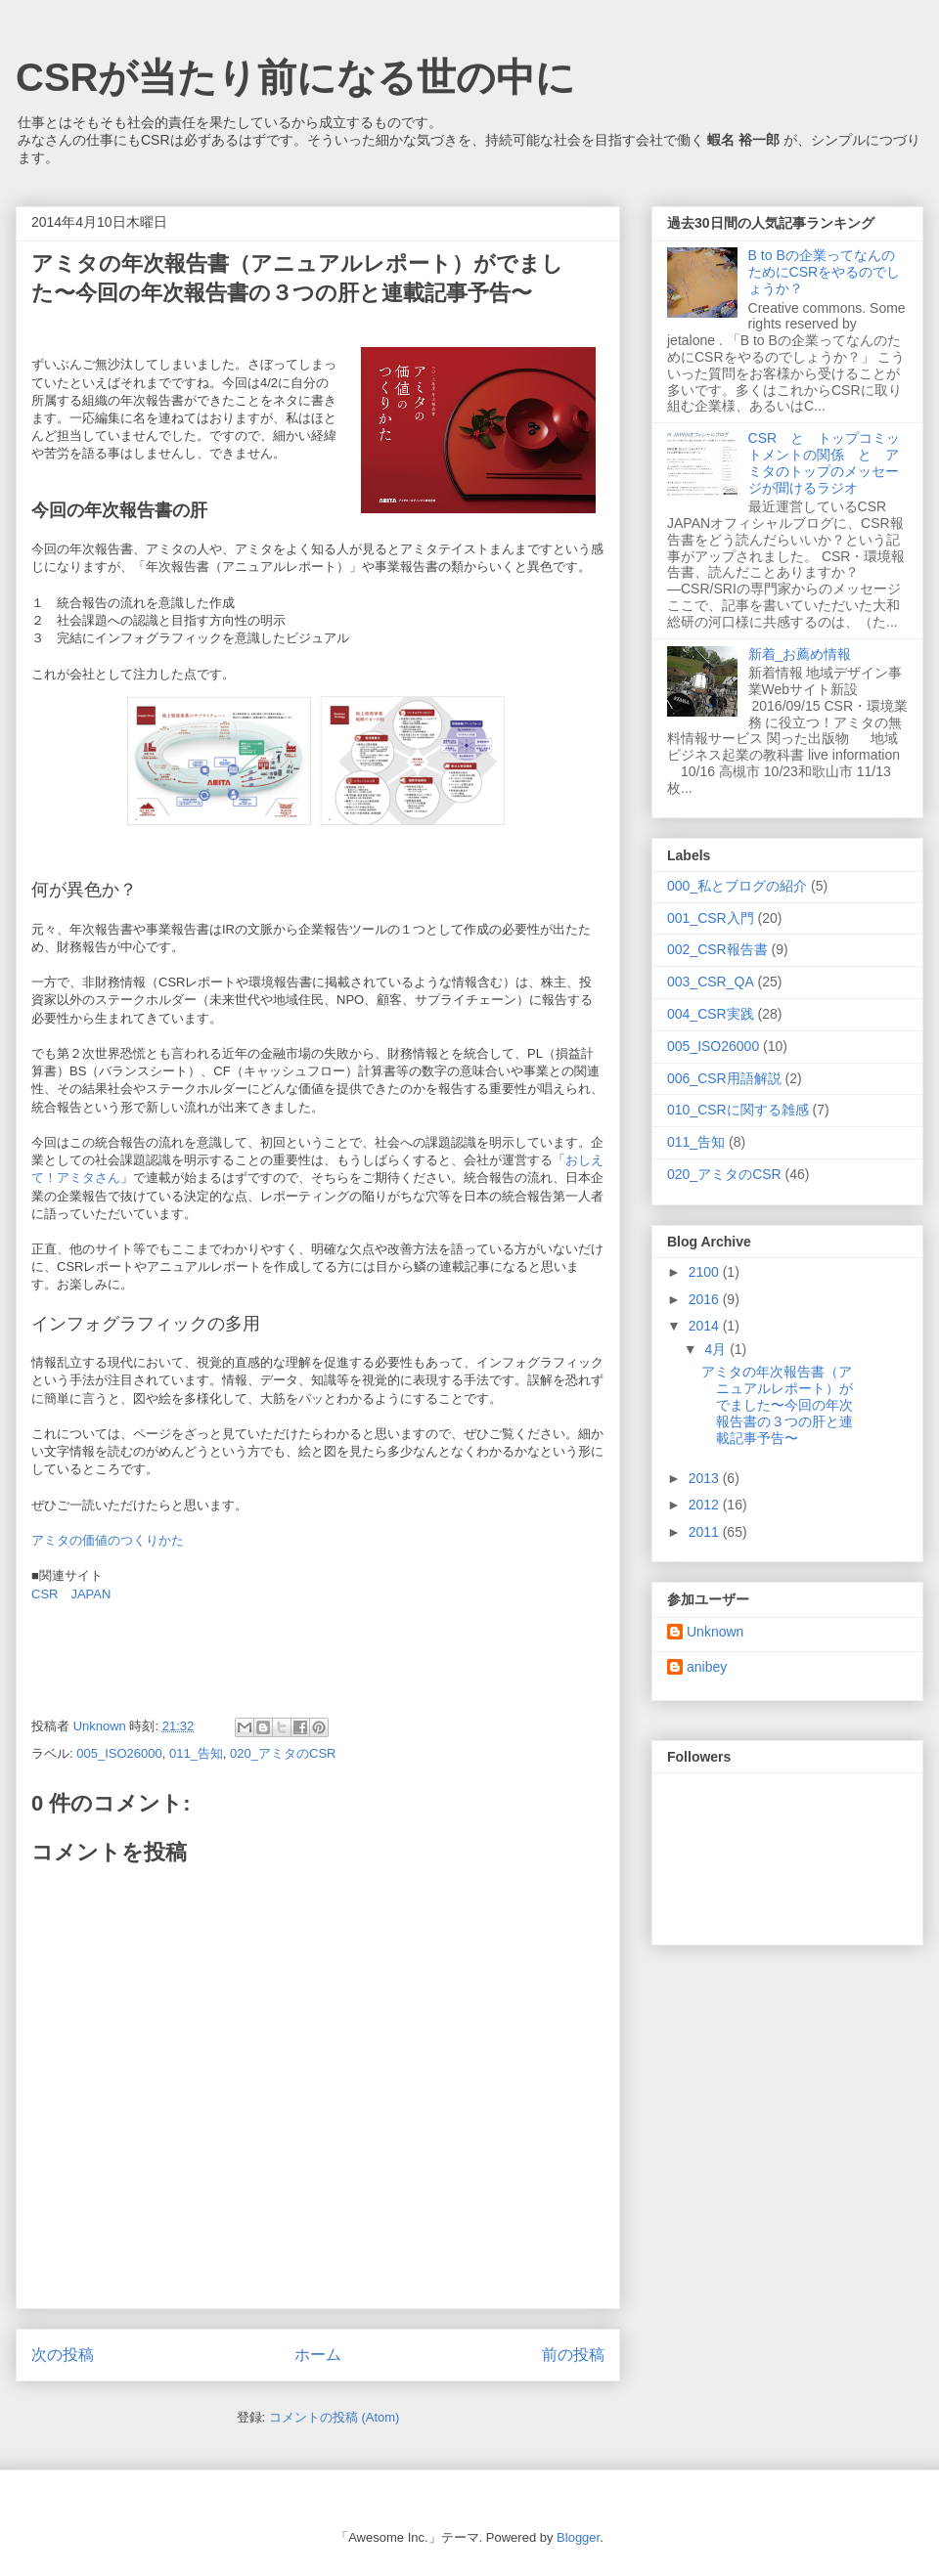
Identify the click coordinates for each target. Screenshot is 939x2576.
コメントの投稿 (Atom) (334, 2417)
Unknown (715, 1631)
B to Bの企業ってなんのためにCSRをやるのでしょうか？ (824, 271)
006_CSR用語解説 (724, 1078)
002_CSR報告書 (717, 949)
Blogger (578, 2537)
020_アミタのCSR (282, 1753)
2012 (706, 1504)
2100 (706, 1272)
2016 (706, 1299)
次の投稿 (62, 2354)
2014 (706, 1325)
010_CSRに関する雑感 (738, 1109)
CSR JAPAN (71, 1594)
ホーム (317, 2354)
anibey (707, 1667)
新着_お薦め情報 (807, 654)
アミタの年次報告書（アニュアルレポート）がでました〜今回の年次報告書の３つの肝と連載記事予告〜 (777, 1404)
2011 (706, 1532)
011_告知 (196, 1753)
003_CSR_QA (710, 981)
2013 (706, 1478)
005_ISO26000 (118, 1753)
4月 (717, 1349)
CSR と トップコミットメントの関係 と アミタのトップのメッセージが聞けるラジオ (824, 462)
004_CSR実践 (710, 1014)
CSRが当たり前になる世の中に (295, 77)
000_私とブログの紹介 (737, 886)
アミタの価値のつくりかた (107, 1540)
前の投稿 (573, 2354)
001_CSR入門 (710, 918)
